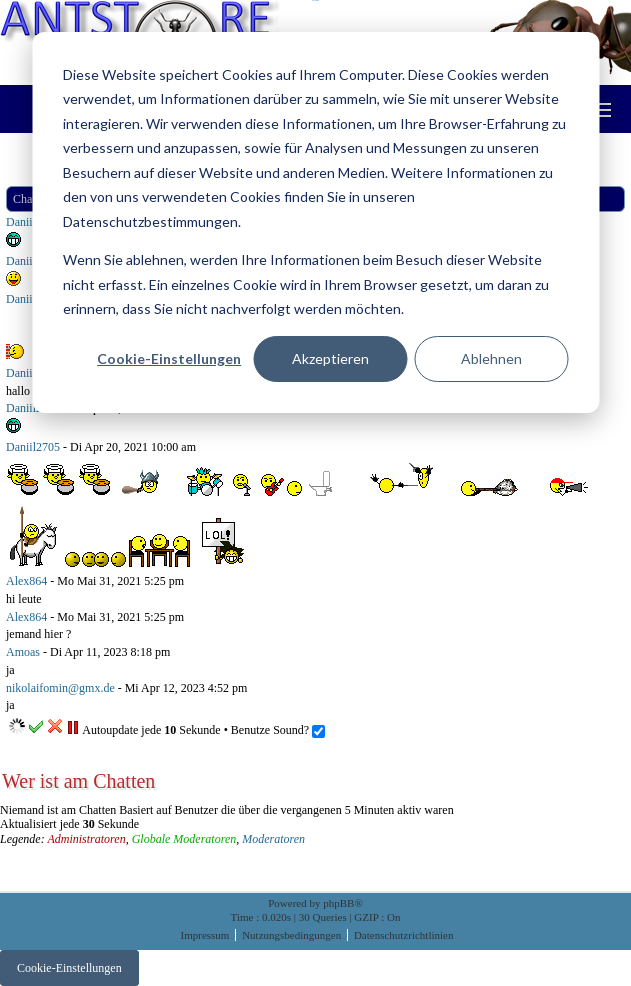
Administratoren (86, 839)
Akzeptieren (330, 358)
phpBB (338, 903)
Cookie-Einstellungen (169, 358)
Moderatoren (273, 839)
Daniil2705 (33, 408)
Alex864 (26, 581)
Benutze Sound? (278, 730)
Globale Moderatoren (184, 839)
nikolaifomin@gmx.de (60, 688)
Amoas (23, 652)
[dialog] (315, 222)
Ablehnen (491, 358)
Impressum (207, 935)
